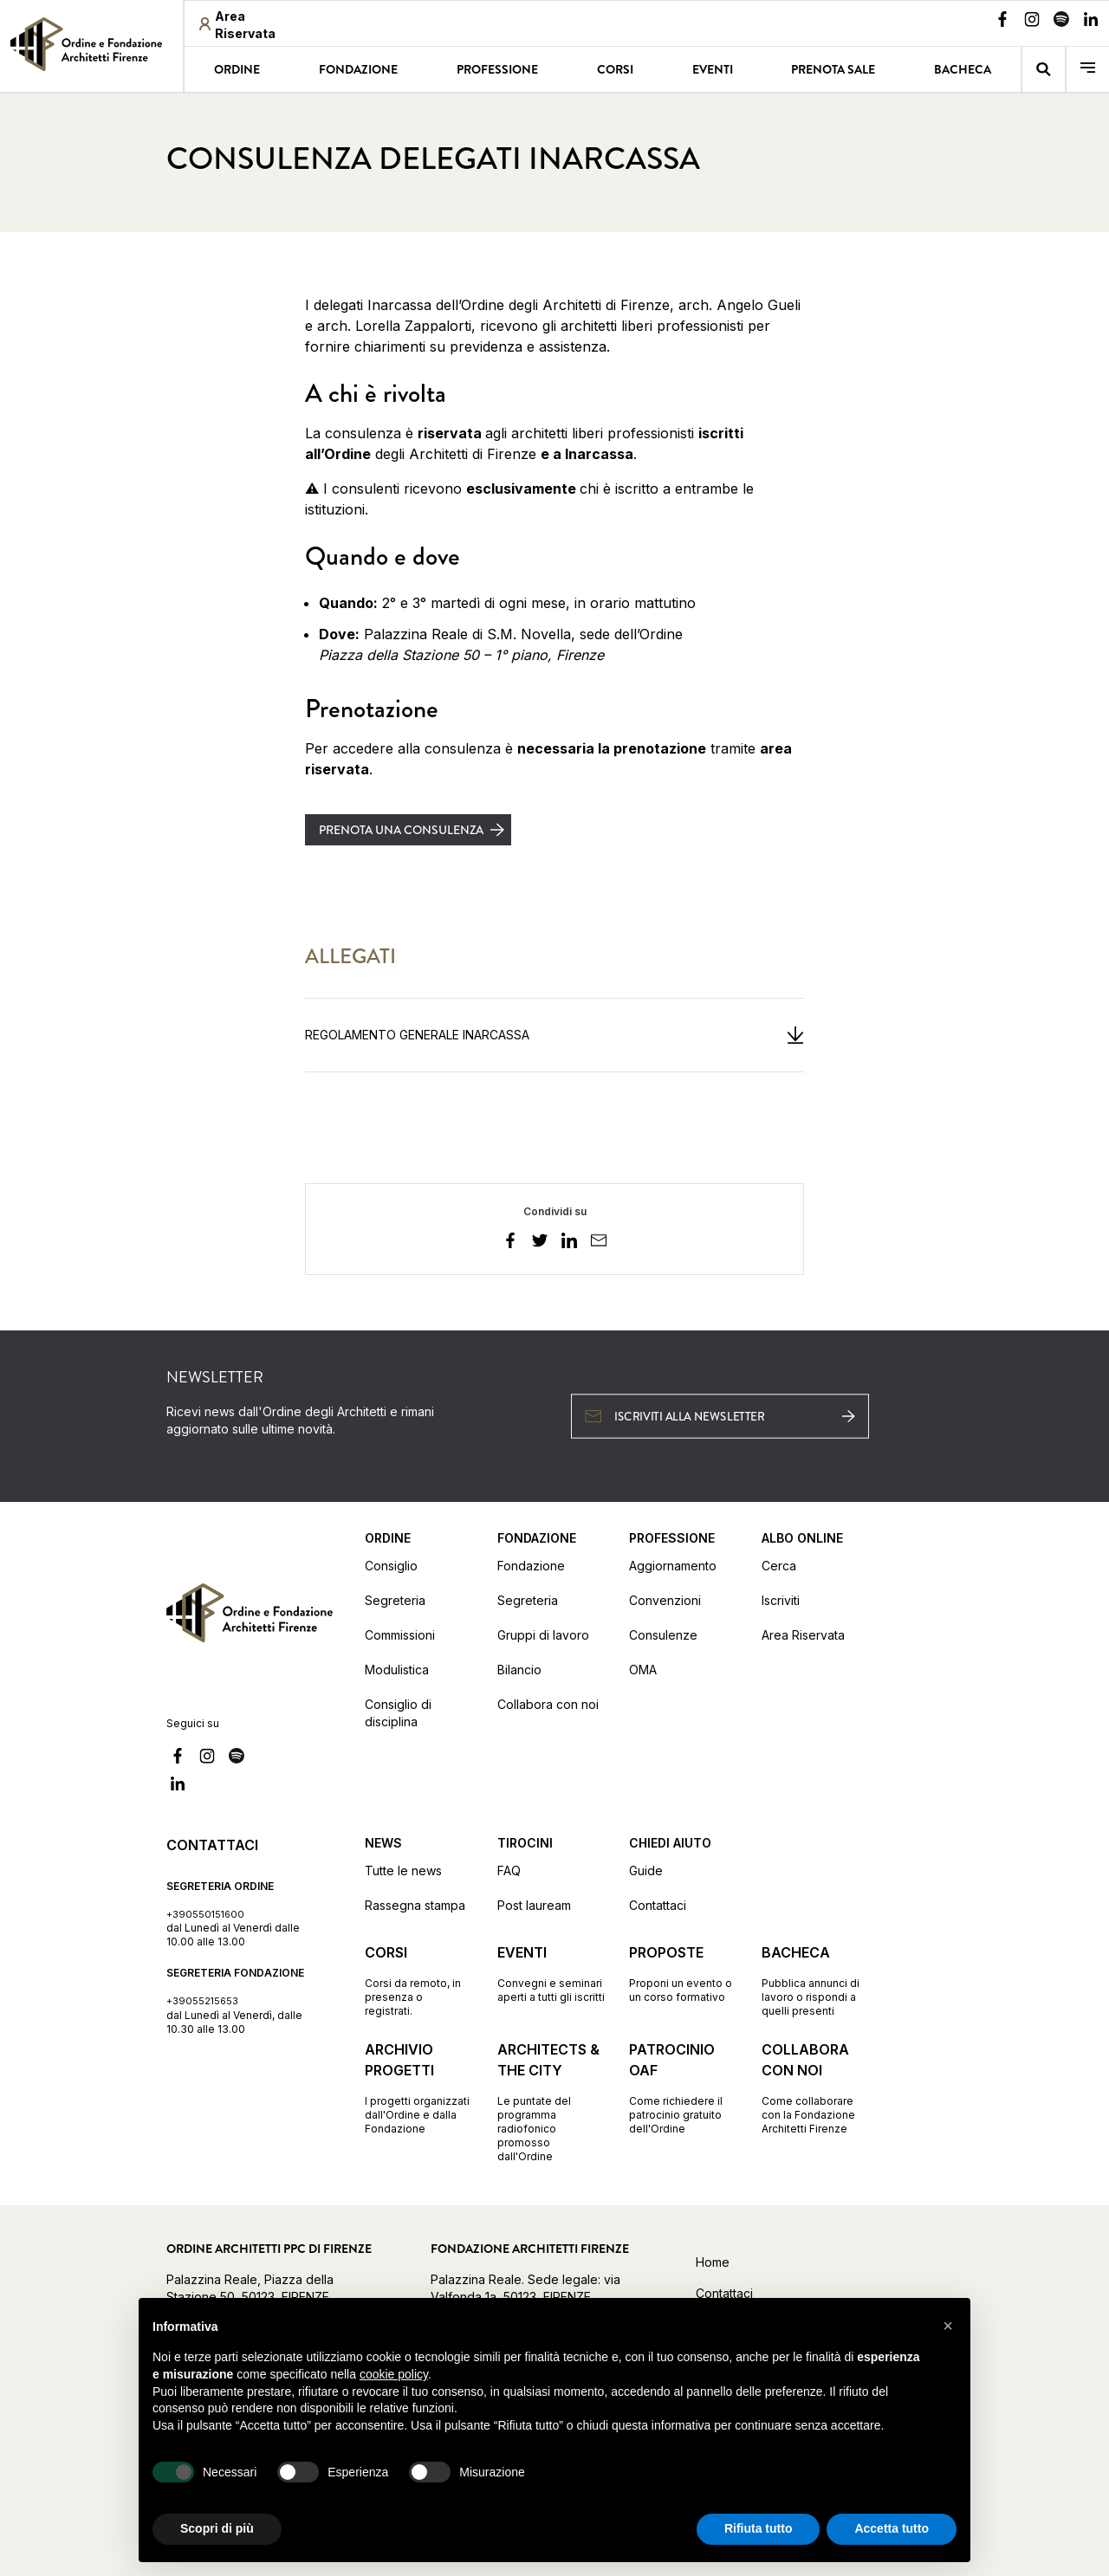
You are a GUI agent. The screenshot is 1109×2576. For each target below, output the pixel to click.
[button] (948, 2326)
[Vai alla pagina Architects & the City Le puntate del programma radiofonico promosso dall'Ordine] (551, 2101)
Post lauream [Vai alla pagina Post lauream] (534, 1905)
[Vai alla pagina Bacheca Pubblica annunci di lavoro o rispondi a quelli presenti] (816, 1980)
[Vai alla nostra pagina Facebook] (1002, 22)
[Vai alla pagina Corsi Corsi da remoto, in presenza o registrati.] (419, 1980)
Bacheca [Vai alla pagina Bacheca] (962, 69)
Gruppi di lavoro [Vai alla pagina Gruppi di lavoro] (543, 1635)
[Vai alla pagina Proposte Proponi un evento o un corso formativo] (683, 1973)
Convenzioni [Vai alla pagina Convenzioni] (665, 1600)
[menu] (1088, 70)
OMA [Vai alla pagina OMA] (643, 1669)
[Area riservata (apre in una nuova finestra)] (252, 25)
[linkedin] (569, 1243)
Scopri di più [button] (217, 2528)
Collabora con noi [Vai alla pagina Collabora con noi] (548, 1704)
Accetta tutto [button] (891, 2528)
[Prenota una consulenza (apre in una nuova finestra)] (408, 829)
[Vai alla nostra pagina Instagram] (1032, 22)
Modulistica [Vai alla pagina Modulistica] (397, 1669)
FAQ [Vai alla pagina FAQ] (509, 1870)
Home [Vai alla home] (713, 2262)
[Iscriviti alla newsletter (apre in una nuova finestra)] (720, 1416)
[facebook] (510, 1243)
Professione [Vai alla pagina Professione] (497, 69)
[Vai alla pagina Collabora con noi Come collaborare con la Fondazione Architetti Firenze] (816, 2087)
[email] (598, 1243)
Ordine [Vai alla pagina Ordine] (237, 69)
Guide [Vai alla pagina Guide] (646, 1870)
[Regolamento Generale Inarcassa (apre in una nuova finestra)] (554, 1035)
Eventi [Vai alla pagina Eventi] (712, 69)
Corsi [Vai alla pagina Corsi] (615, 69)
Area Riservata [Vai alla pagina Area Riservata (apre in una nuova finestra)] (803, 1635)
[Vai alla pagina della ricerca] (1043, 69)
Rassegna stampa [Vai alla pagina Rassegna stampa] (415, 1905)
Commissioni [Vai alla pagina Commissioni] (400, 1635)
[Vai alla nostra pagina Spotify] (1061, 22)
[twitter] (539, 1243)
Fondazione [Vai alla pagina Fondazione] (358, 69)
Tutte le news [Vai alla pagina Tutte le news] (403, 1870)
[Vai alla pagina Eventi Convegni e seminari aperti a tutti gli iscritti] (551, 1973)
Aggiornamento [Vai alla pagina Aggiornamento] (673, 1565)
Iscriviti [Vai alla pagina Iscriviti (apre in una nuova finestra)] (781, 1600)
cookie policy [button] (394, 2374)
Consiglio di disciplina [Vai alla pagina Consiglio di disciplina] (398, 1713)
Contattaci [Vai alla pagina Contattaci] (657, 1905)
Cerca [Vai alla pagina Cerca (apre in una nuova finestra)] (779, 1565)
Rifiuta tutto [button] (758, 2528)
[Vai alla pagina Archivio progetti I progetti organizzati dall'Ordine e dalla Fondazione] (419, 2087)
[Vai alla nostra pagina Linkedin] (1091, 22)
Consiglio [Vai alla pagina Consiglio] (391, 1565)
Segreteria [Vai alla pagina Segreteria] (395, 1600)
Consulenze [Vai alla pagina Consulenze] (663, 1635)
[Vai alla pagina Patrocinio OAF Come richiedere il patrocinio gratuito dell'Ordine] (683, 2087)
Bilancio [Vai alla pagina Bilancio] (519, 1669)
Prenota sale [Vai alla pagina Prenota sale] (833, 69)
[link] (91, 44)
